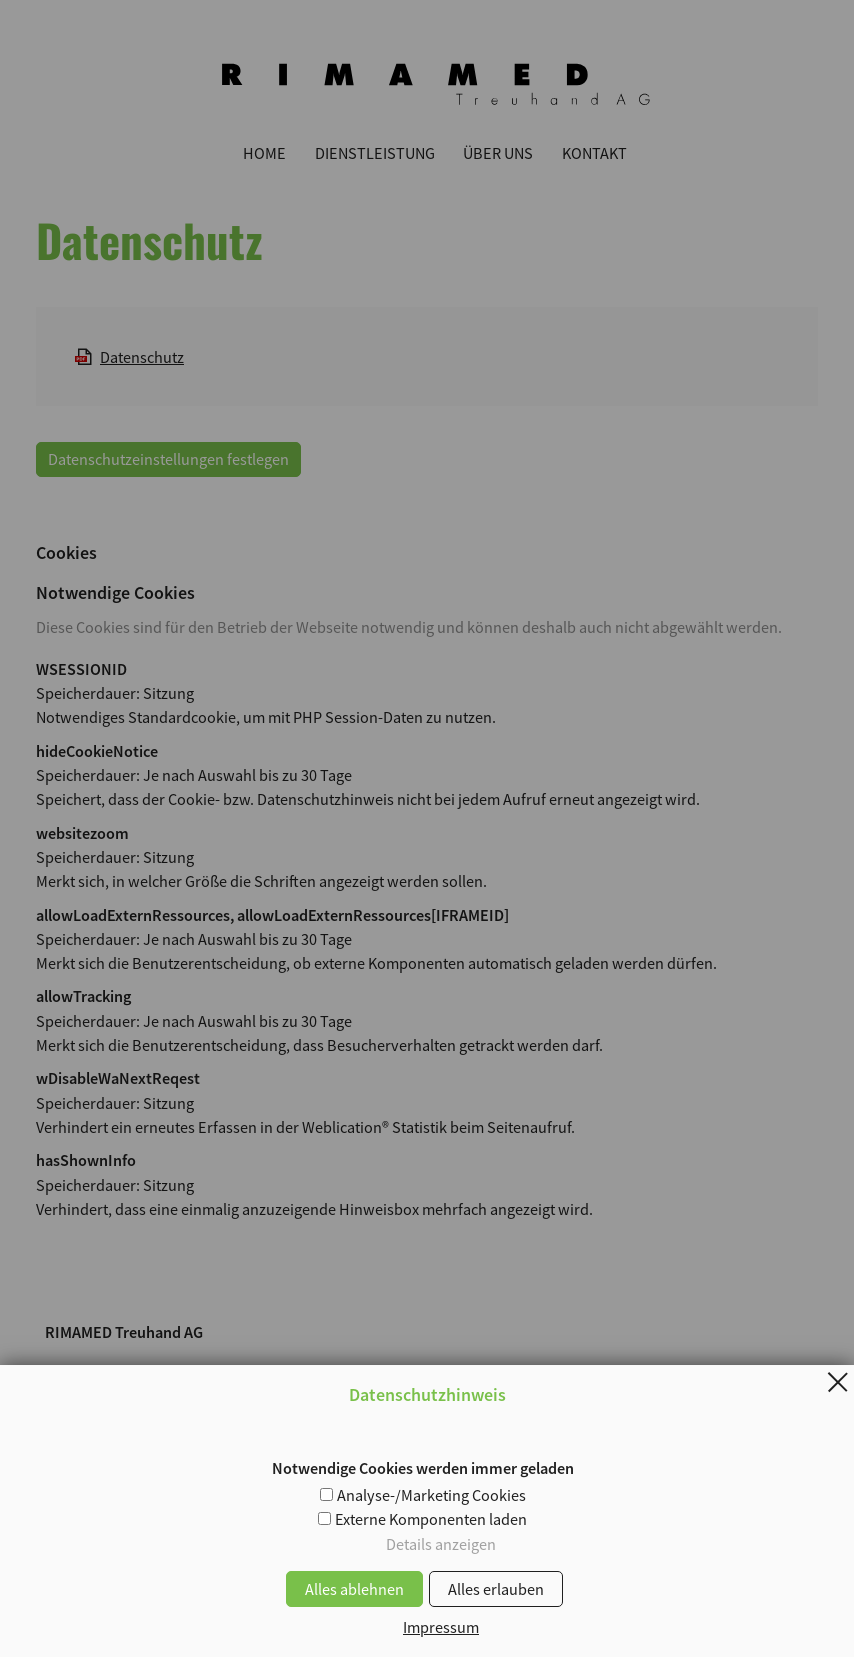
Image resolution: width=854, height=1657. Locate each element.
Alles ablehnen (354, 1589)
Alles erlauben (496, 1589)
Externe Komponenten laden (431, 1519)
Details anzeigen (441, 1544)
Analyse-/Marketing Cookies (431, 1495)
